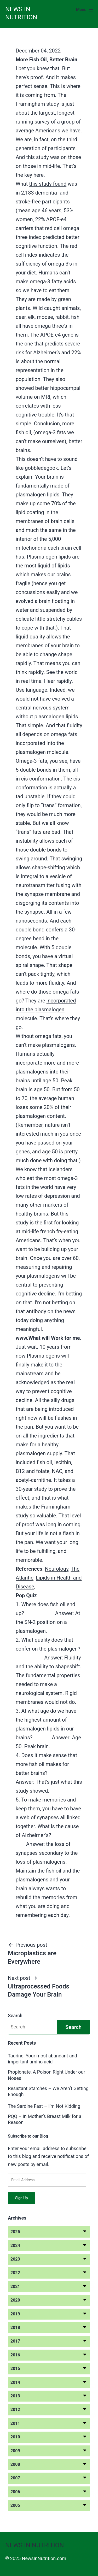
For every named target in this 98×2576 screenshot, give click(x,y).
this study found (47, 184)
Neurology (56, 1569)
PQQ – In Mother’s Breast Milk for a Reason (44, 2119)
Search (15, 2015)
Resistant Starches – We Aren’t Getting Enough (48, 2091)
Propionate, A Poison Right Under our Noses (46, 2075)
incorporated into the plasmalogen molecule (46, 1009)
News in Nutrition (34, 2545)
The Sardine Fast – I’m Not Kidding (44, 2106)
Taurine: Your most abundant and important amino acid (42, 2058)
